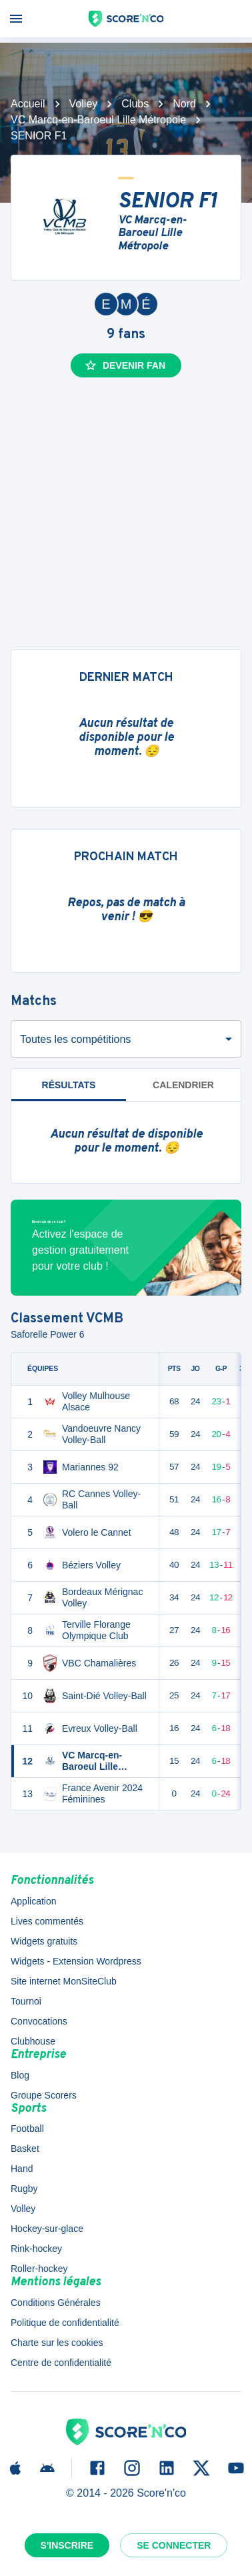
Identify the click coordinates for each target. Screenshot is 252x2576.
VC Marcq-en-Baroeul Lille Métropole (98, 119)
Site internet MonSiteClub (64, 1981)
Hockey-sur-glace (47, 2228)
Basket (25, 2148)
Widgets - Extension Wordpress (76, 1961)
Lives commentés (47, 1921)
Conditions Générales (56, 2302)
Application (34, 1901)
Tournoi (26, 2001)
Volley (83, 103)
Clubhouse (33, 2041)
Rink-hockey (36, 2248)
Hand (22, 2168)
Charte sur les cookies (57, 2342)
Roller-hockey (39, 2268)
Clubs (135, 103)
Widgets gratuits (44, 1941)
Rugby (24, 2188)
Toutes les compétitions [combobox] (75, 1039)
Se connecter (174, 2545)
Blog (20, 2075)
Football (27, 2128)
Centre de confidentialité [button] (61, 2362)
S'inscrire (67, 2545)
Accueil (28, 103)
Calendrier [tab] (183, 1085)
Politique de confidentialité (65, 2322)
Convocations (39, 2021)
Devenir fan (124, 365)
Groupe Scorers (44, 2095)
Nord (184, 103)
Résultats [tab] (69, 1085)
